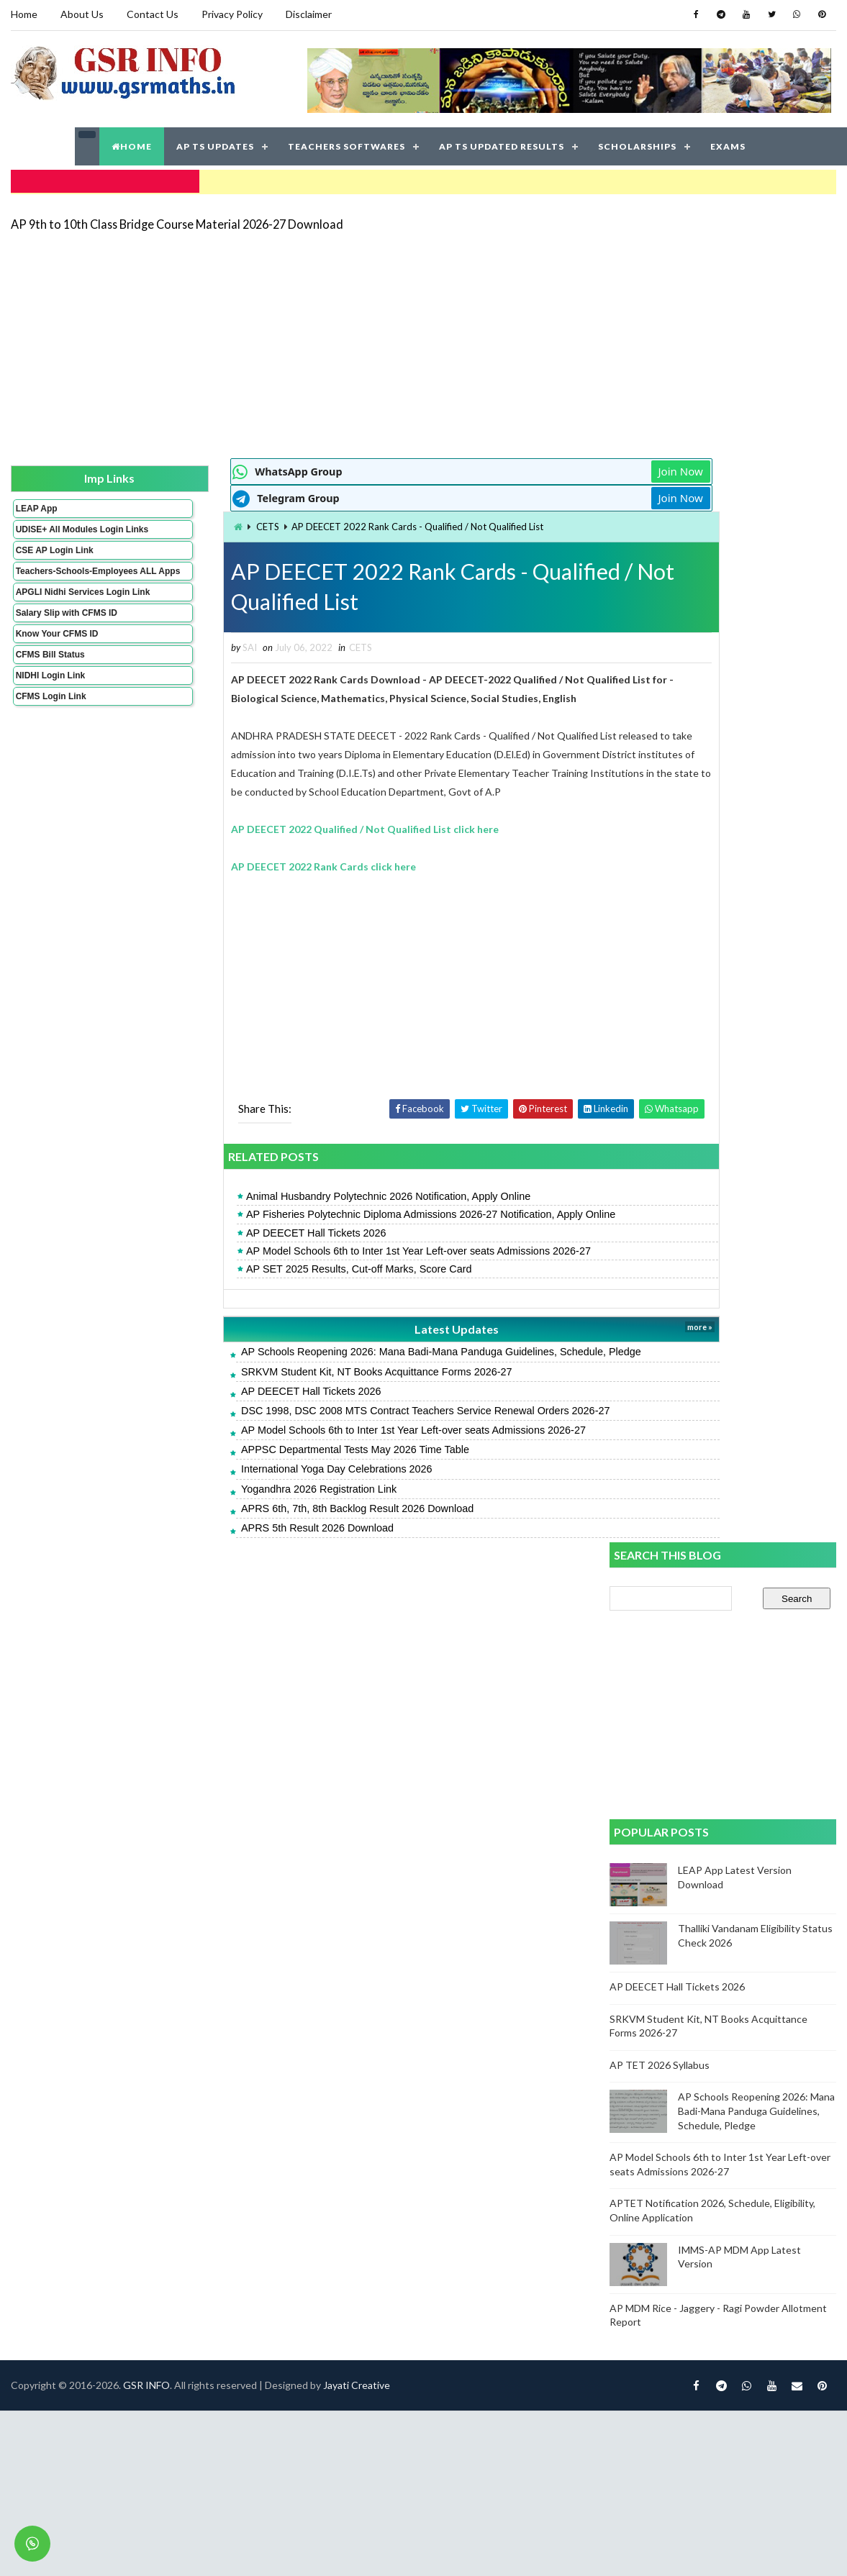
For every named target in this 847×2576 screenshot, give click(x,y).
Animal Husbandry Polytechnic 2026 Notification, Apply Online (308, 1195)
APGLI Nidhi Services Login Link (59, 613)
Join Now (559, 467)
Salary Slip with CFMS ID (66, 639)
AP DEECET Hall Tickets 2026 (236, 1231)
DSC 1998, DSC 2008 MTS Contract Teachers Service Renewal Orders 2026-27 (344, 1409)
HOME (132, 143)
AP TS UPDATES (215, 143)
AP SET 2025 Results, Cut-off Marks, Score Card (278, 1267)
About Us (81, 14)
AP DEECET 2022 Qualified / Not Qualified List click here (285, 828)
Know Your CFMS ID (56, 660)
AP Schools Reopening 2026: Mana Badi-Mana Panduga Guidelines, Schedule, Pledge (360, 1351)
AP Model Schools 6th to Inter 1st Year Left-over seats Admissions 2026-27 (338, 1249)
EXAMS (728, 143)
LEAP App (36, 504)
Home (23, 14)
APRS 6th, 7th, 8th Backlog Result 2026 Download (276, 1507)
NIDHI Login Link (50, 701)
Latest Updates (356, 1327)
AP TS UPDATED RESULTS (501, 143)
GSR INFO (145, 1594)
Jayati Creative (355, 1594)
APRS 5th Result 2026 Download (236, 1526)
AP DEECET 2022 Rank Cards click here (243, 865)
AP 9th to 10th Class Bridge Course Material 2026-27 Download (176, 219)
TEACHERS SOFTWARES (346, 143)
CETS (187, 523)
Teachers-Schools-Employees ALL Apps (59, 582)
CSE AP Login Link (54, 556)
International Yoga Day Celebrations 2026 (256, 1468)
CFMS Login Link (50, 722)
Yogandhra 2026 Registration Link (238, 1487)
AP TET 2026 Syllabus (661, 977)
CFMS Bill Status (49, 680)
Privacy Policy (231, 14)
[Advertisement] (363, 339)
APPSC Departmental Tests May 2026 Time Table (274, 1448)
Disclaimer (308, 14)
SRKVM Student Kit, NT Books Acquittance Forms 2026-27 (295, 1370)
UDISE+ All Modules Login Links (56, 530)
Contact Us (152, 14)
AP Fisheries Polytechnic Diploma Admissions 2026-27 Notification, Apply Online (350, 1213)
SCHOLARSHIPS (637, 143)
